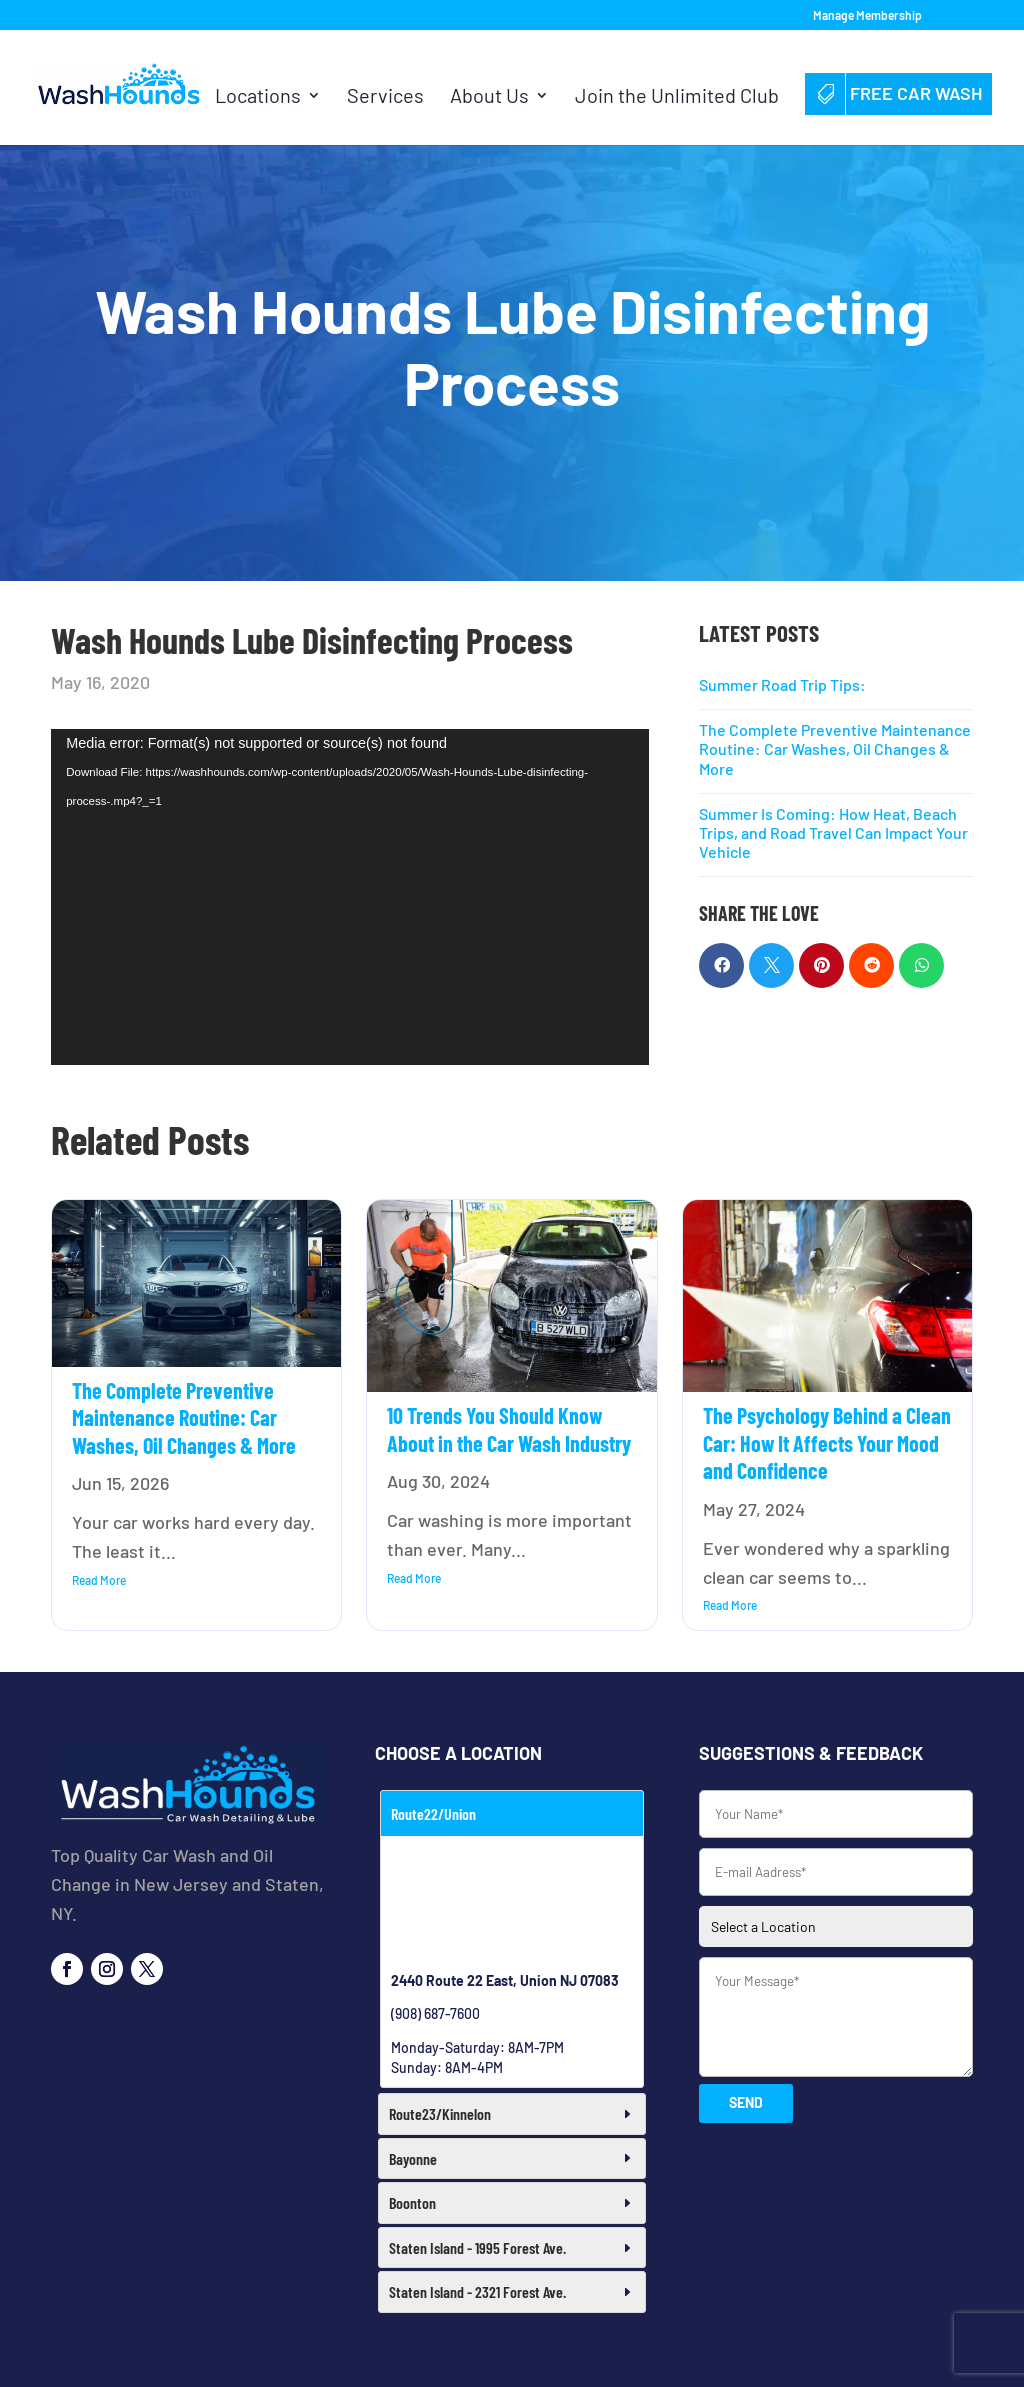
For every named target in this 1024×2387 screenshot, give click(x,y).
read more (99, 1580)
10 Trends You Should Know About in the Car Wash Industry (509, 1429)
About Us (489, 97)
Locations (258, 97)
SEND (746, 2102)
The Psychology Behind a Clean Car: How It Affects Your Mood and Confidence (827, 1442)
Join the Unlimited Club (677, 97)
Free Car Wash (898, 93)
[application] (349, 897)
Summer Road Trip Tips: (782, 684)
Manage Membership (867, 15)
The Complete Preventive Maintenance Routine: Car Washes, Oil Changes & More (835, 748)
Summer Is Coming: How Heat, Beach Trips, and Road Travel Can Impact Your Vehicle (833, 832)
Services (385, 97)
